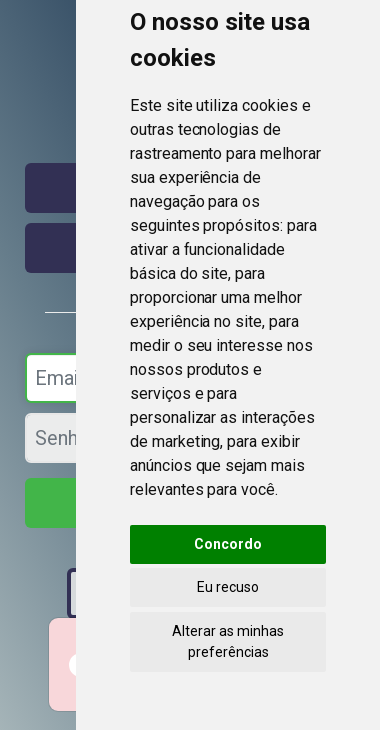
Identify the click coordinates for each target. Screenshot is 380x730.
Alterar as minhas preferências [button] (228, 641)
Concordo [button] (228, 544)
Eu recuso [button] (228, 587)
